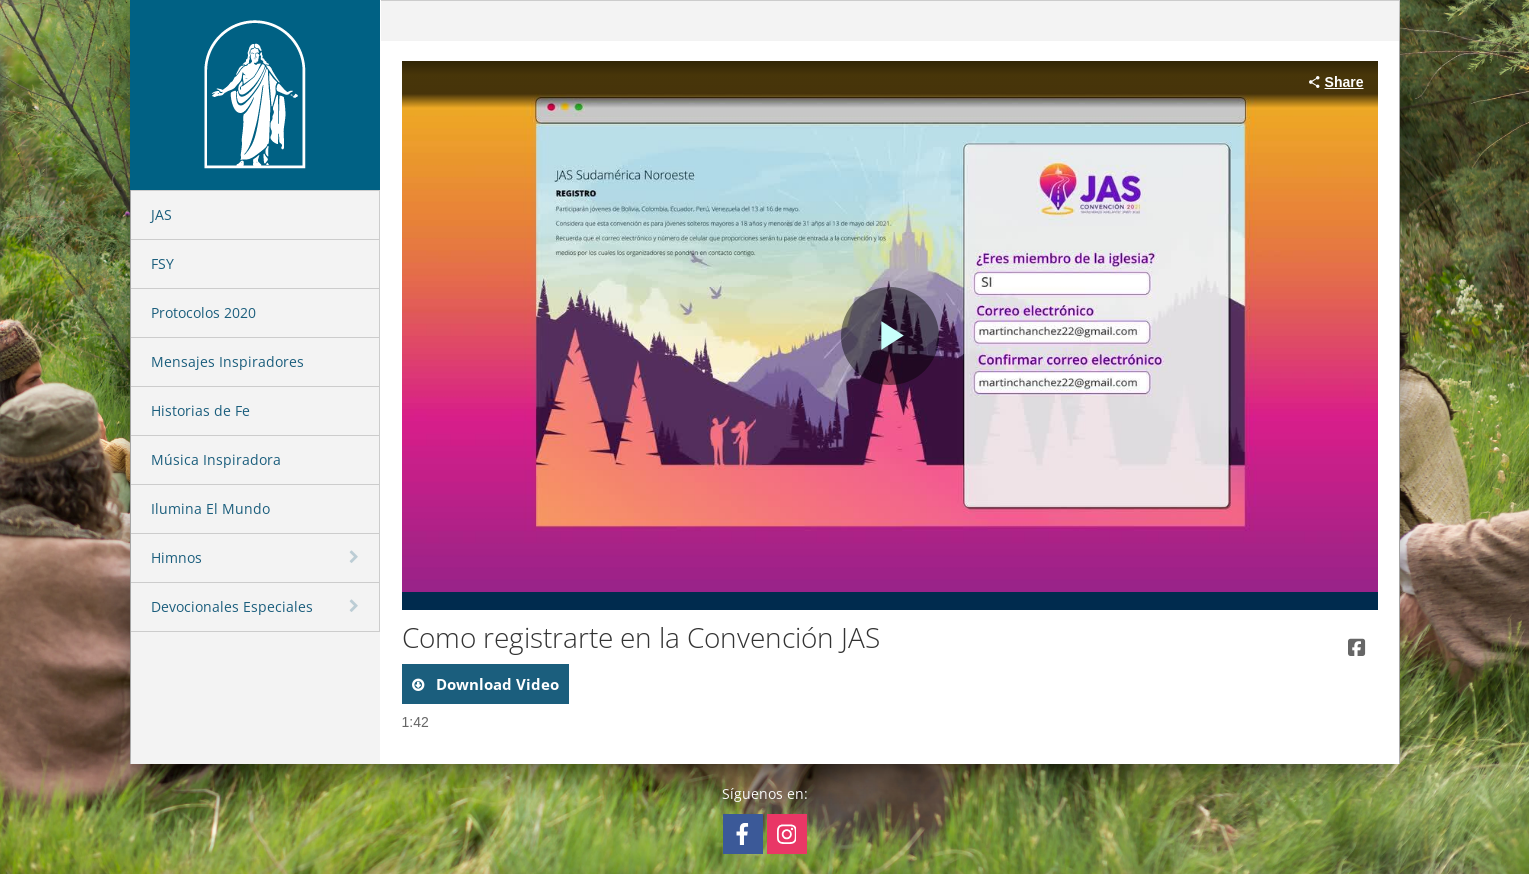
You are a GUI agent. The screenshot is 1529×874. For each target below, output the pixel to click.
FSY (162, 263)
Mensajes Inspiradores (227, 361)
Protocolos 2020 (203, 312)
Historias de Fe (200, 410)
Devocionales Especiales (232, 606)
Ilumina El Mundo (210, 508)
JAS (161, 214)
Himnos (176, 557)
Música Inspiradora (216, 459)
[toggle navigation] (356, 557)
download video (495, 684)
